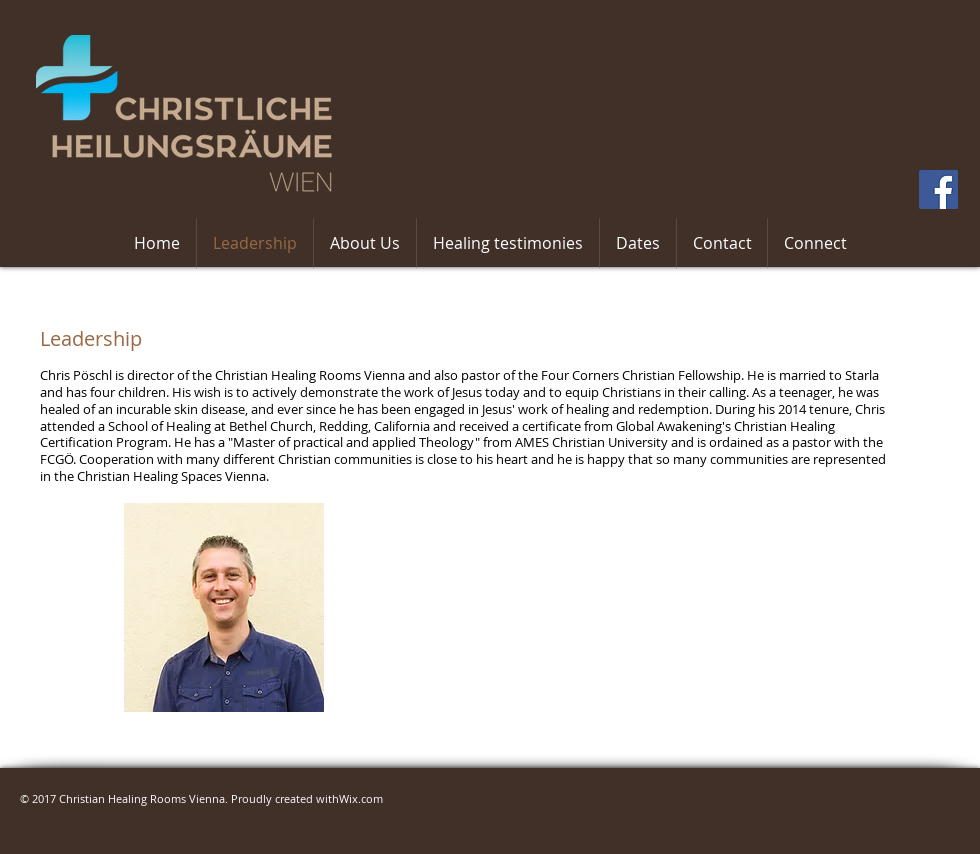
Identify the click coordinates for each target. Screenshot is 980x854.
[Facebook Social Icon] (938, 189)
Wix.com (361, 798)
